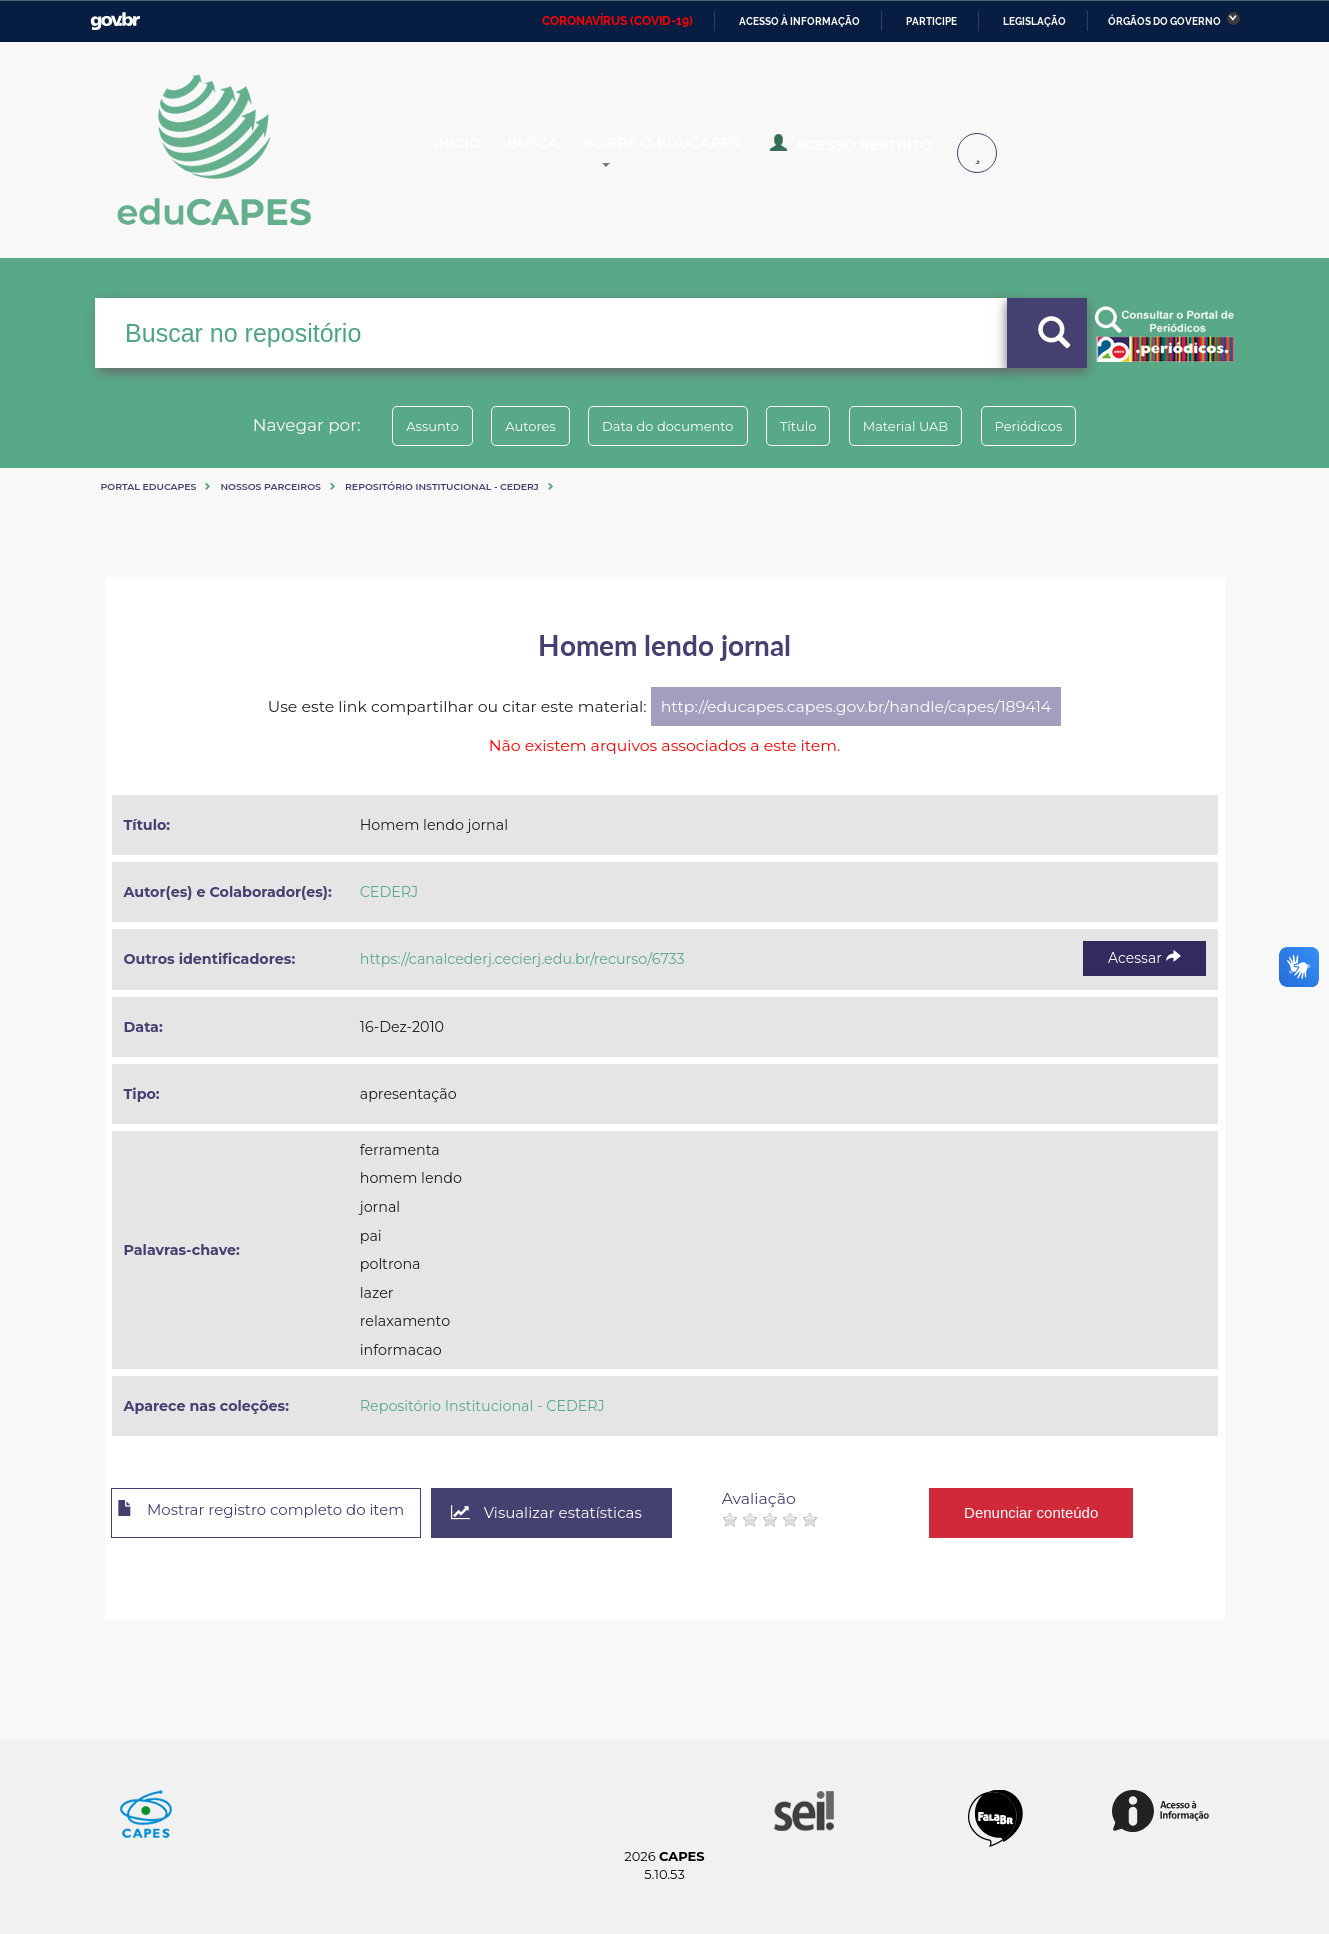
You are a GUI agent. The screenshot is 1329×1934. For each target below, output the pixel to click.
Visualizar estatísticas (583, 1513)
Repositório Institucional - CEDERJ (442, 486)
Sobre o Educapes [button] (691, 152)
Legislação (1034, 21)
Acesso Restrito (865, 150)
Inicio (472, 152)
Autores (509, 426)
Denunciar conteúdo (1073, 1512)
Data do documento (661, 426)
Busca (552, 152)
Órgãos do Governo (1164, 21)
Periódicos (1064, 426)
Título (805, 426)
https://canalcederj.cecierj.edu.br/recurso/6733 (522, 959)
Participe (931, 21)
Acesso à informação (799, 21)
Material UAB (926, 426)
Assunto (397, 426)
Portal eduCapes (149, 486)
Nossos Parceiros (270, 486)
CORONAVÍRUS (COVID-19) (617, 21)
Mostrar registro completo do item (277, 1514)
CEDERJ (389, 892)
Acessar (1144, 958)
